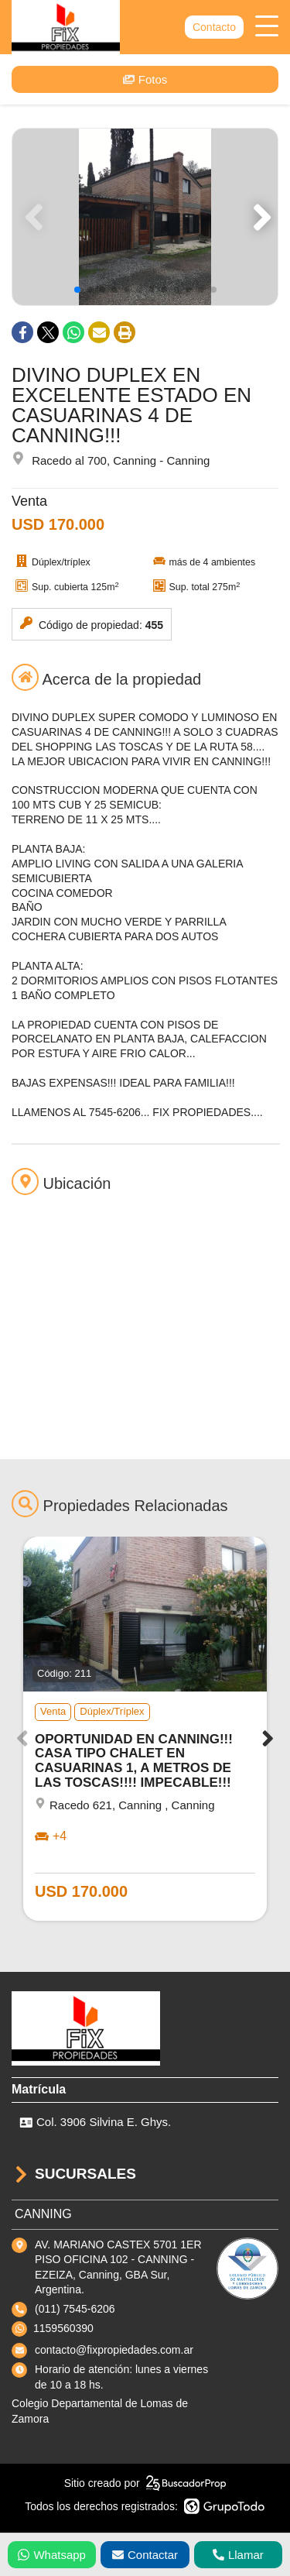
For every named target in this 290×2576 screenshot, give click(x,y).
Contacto (214, 27)
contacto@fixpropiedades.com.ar (114, 2350)
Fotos (145, 79)
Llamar (238, 2554)
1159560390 (63, 2328)
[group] (145, 217)
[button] (259, 217)
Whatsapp (52, 2554)
